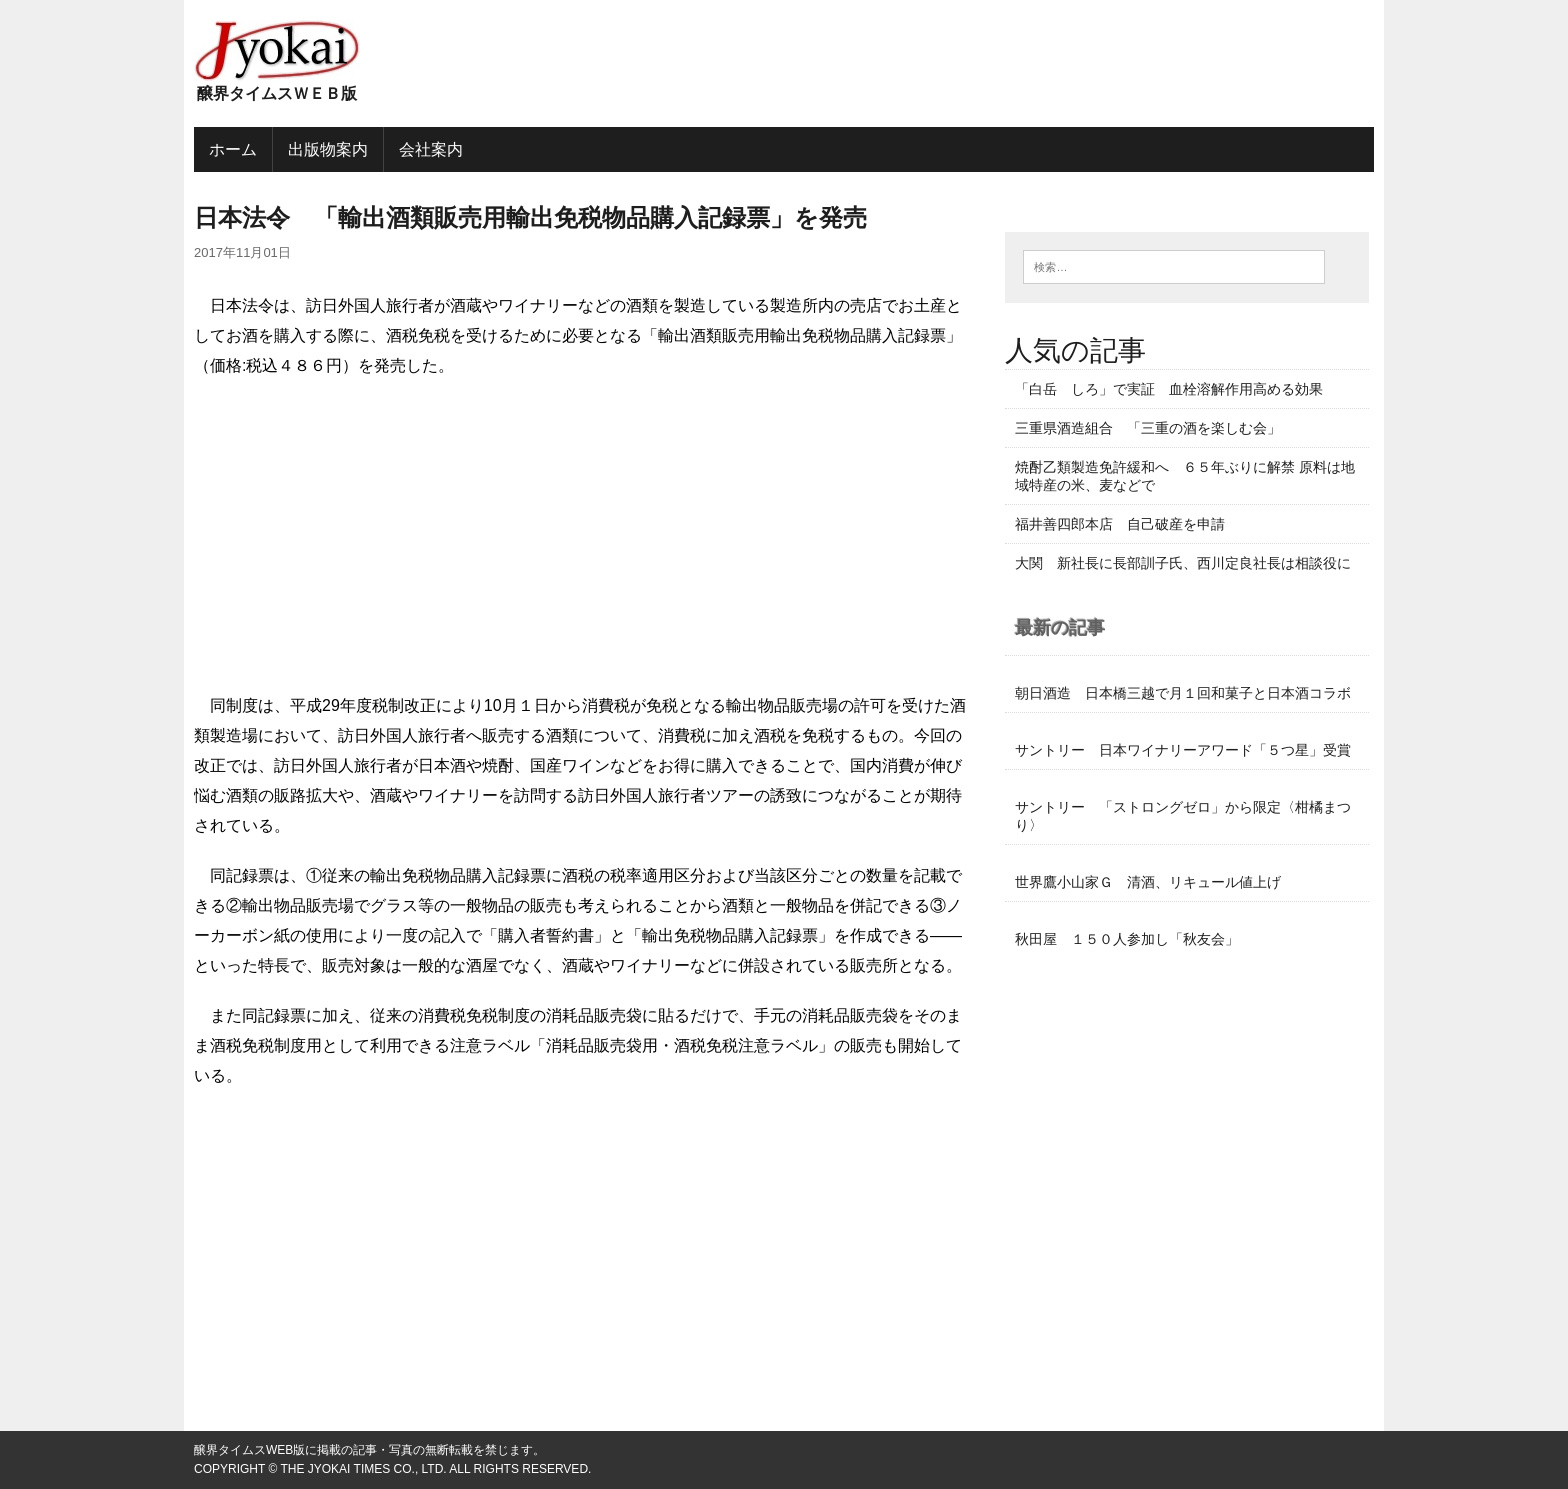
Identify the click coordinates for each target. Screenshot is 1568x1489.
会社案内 (431, 149)
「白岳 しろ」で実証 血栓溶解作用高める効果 (1169, 389)
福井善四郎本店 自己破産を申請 (1120, 524)
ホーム (233, 149)
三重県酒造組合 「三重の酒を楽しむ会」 (1148, 428)
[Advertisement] (582, 541)
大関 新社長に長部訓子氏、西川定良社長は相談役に (1183, 563)
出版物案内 (328, 149)
